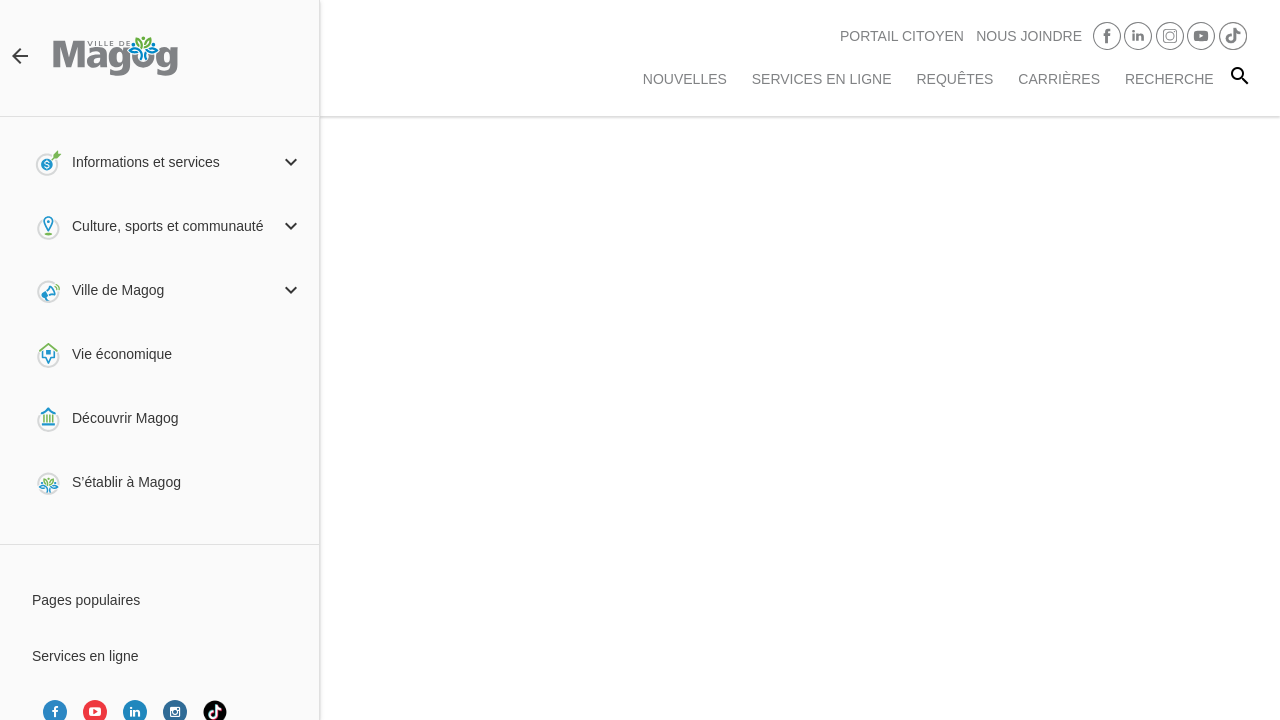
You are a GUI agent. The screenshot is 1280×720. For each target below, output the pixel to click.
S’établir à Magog (126, 482)
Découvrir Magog (125, 418)
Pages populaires (86, 600)
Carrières (1059, 79)
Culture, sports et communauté (167, 226)
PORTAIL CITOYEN (902, 36)
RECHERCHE (1169, 79)
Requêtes (954, 79)
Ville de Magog (118, 290)
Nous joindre (1029, 36)
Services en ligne (822, 79)
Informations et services (146, 162)
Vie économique (122, 354)
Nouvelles (685, 79)
